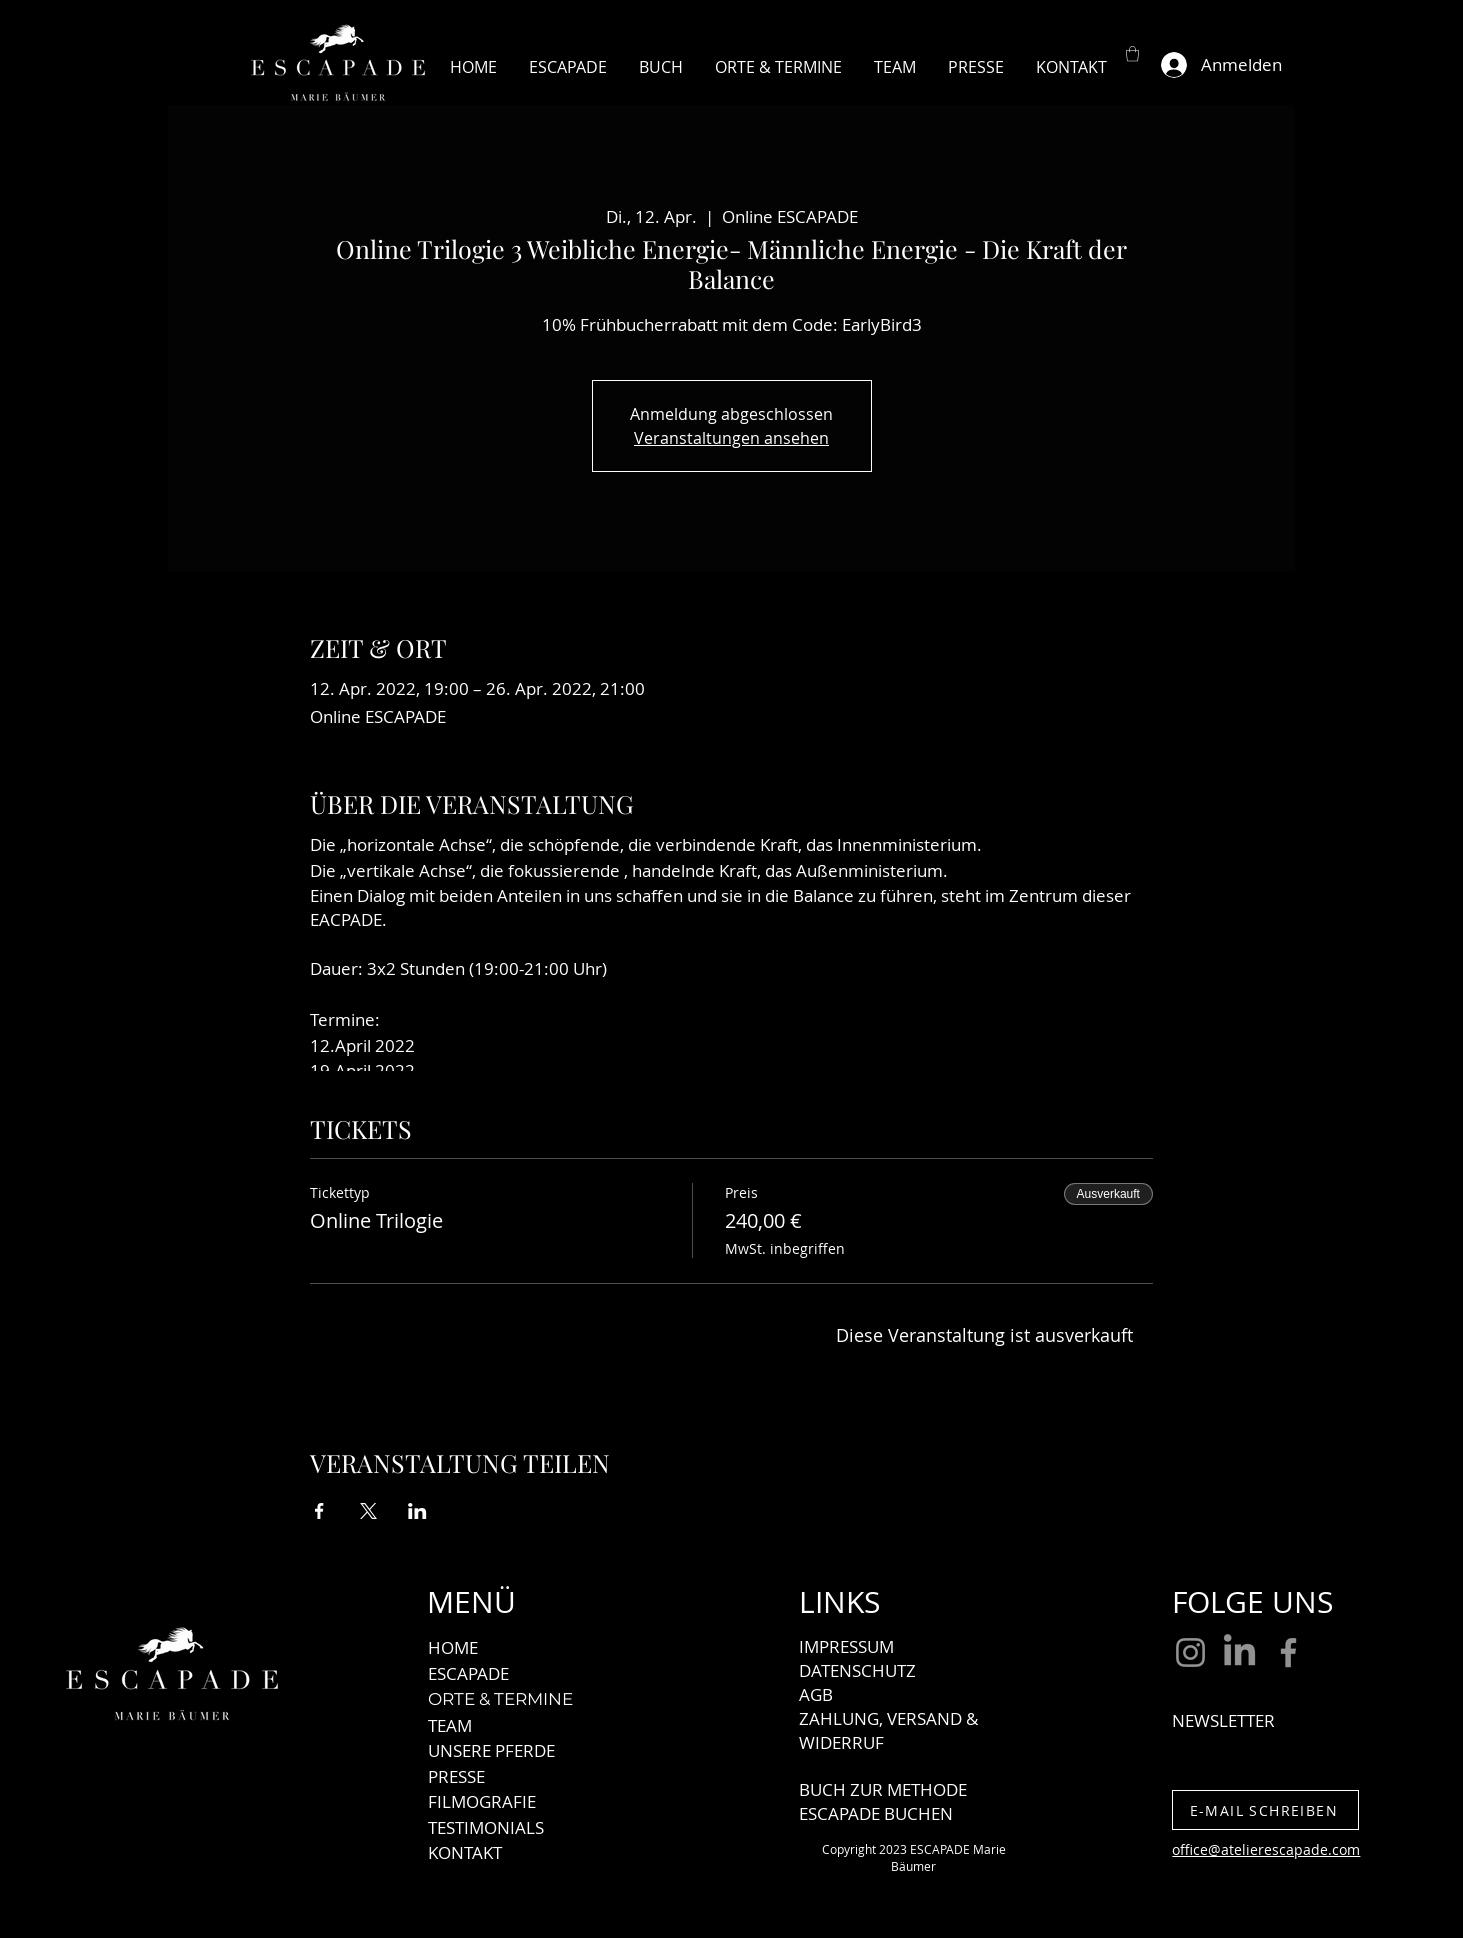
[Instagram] (1190, 1652)
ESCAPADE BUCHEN (876, 1813)
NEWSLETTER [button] (1223, 1720)
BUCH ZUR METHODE (883, 1789)
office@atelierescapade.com (1266, 1849)
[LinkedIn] (1239, 1652)
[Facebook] (1288, 1652)
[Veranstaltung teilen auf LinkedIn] (417, 1511)
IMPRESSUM (846, 1646)
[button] (1132, 53)
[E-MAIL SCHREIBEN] (1265, 1810)
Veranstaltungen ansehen (731, 438)
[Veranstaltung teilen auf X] (368, 1511)
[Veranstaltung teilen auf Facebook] (319, 1511)
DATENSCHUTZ (857, 1670)
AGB (816, 1694)
